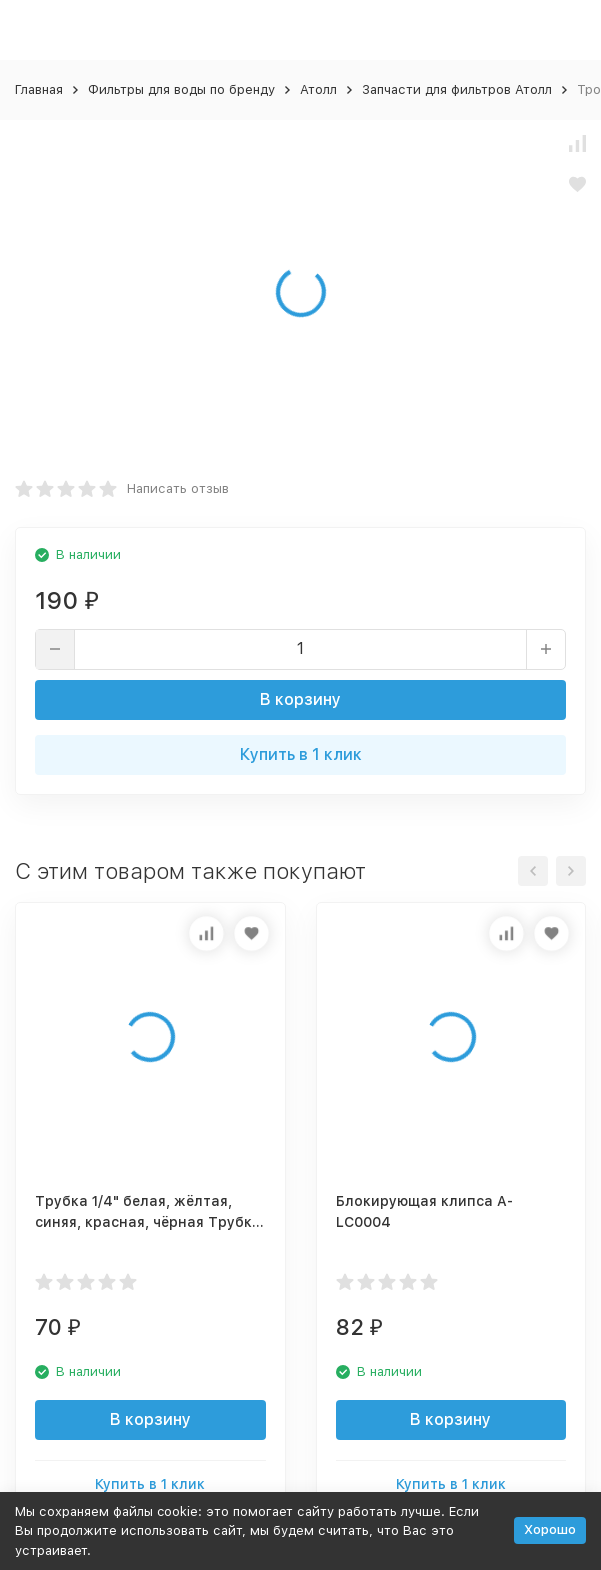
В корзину (300, 699)
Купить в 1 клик (301, 754)
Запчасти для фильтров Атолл (457, 89)
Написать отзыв (178, 488)
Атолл (318, 89)
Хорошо (550, 1529)
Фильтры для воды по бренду (181, 89)
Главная (39, 89)
